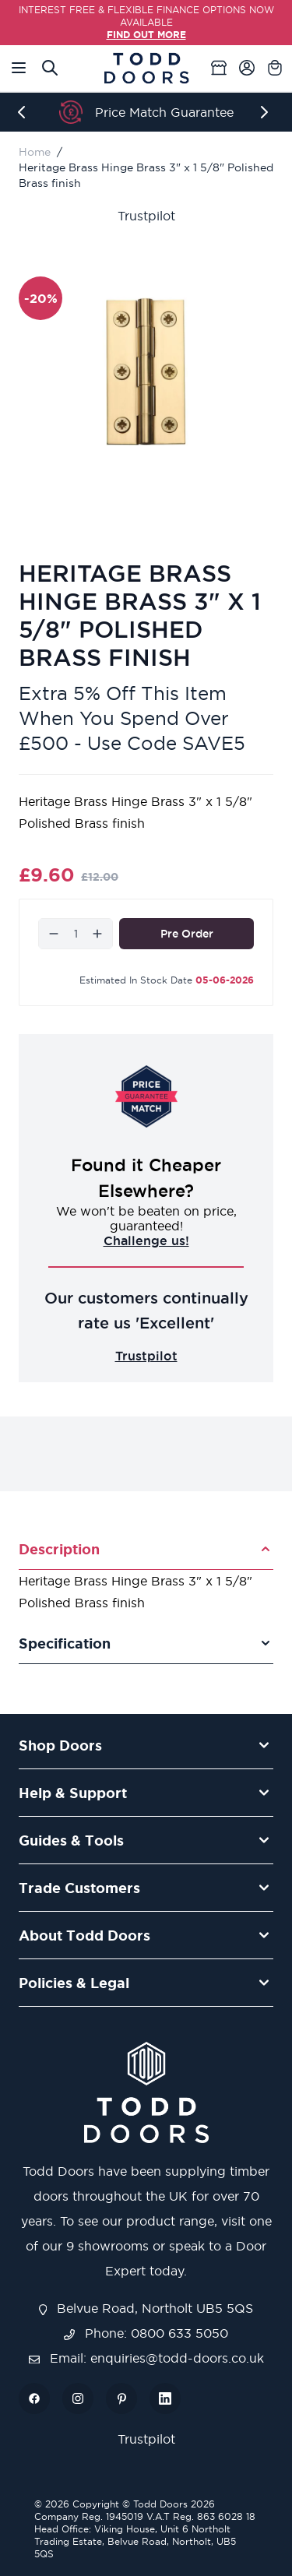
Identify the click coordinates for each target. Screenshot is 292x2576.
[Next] (267, 112)
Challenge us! (146, 1240)
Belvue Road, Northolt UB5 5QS (146, 2308)
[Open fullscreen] (146, 371)
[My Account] (247, 68)
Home (35, 152)
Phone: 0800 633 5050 (146, 2333)
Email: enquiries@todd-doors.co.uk (146, 2358)
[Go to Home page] (146, 68)
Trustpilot (146, 216)
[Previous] (24, 112)
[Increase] (97, 933)
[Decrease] (53, 933)
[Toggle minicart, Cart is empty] (275, 68)
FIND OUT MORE (146, 35)
